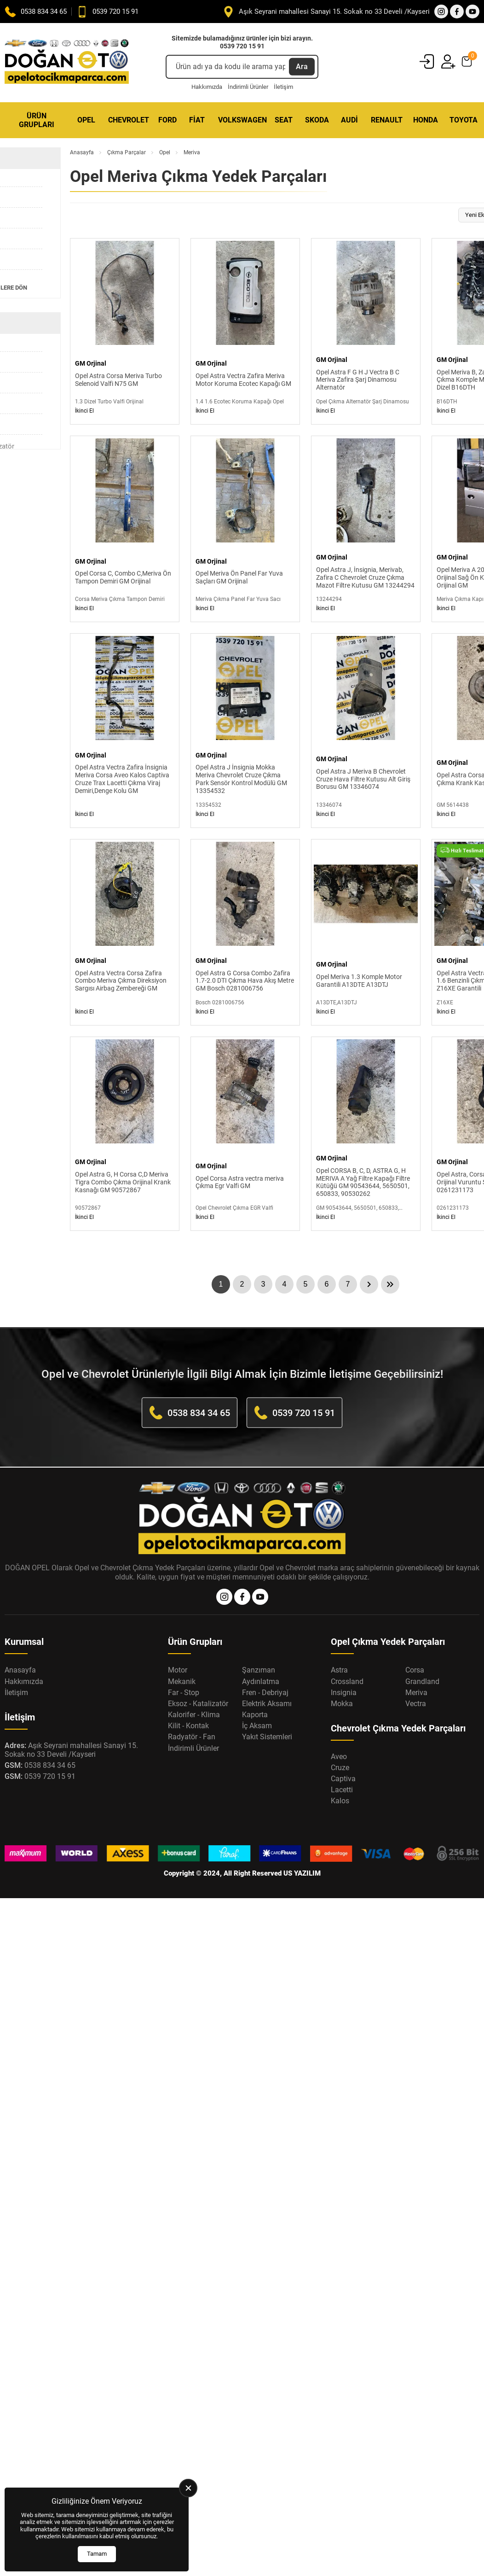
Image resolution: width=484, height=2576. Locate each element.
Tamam (97, 2553)
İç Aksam (257, 1725)
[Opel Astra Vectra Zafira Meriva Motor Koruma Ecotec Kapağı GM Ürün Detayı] (245, 331)
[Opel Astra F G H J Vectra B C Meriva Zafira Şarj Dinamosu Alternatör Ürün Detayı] (365, 331)
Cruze (340, 1767)
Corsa (414, 1670)
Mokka (342, 1703)
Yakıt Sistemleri (267, 1736)
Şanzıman (258, 1670)
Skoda (317, 120)
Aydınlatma (260, 1681)
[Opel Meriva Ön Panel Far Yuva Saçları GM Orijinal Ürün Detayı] (245, 529)
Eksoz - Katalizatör (198, 1703)
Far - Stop (183, 1692)
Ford (167, 120)
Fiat (197, 120)
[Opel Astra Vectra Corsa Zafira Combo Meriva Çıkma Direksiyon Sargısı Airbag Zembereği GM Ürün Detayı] (124, 932)
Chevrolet (128, 120)
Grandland (422, 1681)
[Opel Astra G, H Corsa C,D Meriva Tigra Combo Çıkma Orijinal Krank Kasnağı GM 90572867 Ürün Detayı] (124, 1133)
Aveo (339, 1756)
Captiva (343, 1778)
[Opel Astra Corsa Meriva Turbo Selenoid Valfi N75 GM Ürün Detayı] (124, 331)
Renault (387, 120)
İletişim (283, 86)
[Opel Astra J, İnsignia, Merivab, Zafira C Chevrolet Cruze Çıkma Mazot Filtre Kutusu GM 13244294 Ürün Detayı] (365, 529)
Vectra (415, 1703)
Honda (425, 120)
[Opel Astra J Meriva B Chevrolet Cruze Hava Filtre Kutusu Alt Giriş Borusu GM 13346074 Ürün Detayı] (365, 730)
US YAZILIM (302, 1873)
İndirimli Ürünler (248, 86)
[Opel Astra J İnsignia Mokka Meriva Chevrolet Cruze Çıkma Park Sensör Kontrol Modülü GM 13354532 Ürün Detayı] (245, 730)
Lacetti (342, 1789)
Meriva (416, 1692)
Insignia (344, 1692)
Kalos (340, 1800)
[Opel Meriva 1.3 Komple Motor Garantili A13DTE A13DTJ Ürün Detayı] (365, 932)
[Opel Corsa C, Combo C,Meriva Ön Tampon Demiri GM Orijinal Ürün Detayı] (124, 529)
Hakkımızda (206, 86)
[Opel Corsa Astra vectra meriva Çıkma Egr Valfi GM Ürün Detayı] (245, 1133)
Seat (284, 120)
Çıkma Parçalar (126, 152)
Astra (339, 1670)
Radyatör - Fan (191, 1736)
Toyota (463, 120)
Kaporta (255, 1714)
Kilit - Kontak (188, 1725)
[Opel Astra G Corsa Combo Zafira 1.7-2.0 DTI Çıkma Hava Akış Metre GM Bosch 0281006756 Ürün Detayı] (245, 932)
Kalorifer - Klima (194, 1714)
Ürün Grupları (36, 120)
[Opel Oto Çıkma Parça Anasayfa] (67, 62)
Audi (349, 120)
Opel (86, 120)
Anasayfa (82, 152)
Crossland (347, 1681)
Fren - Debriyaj (265, 1692)
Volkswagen (241, 120)
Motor (177, 1670)
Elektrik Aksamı (267, 1703)
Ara (302, 66)
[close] (188, 2488)
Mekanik (182, 1681)
